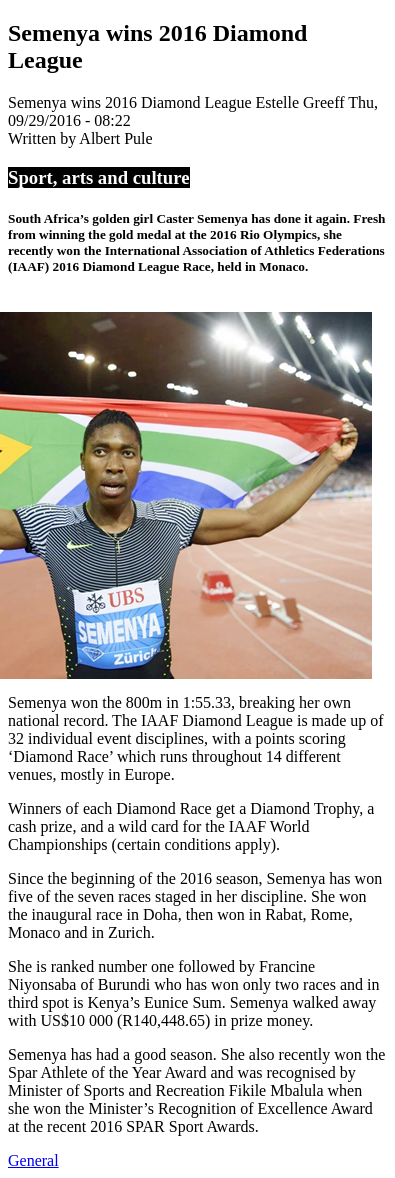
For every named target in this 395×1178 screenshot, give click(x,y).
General (33, 1160)
